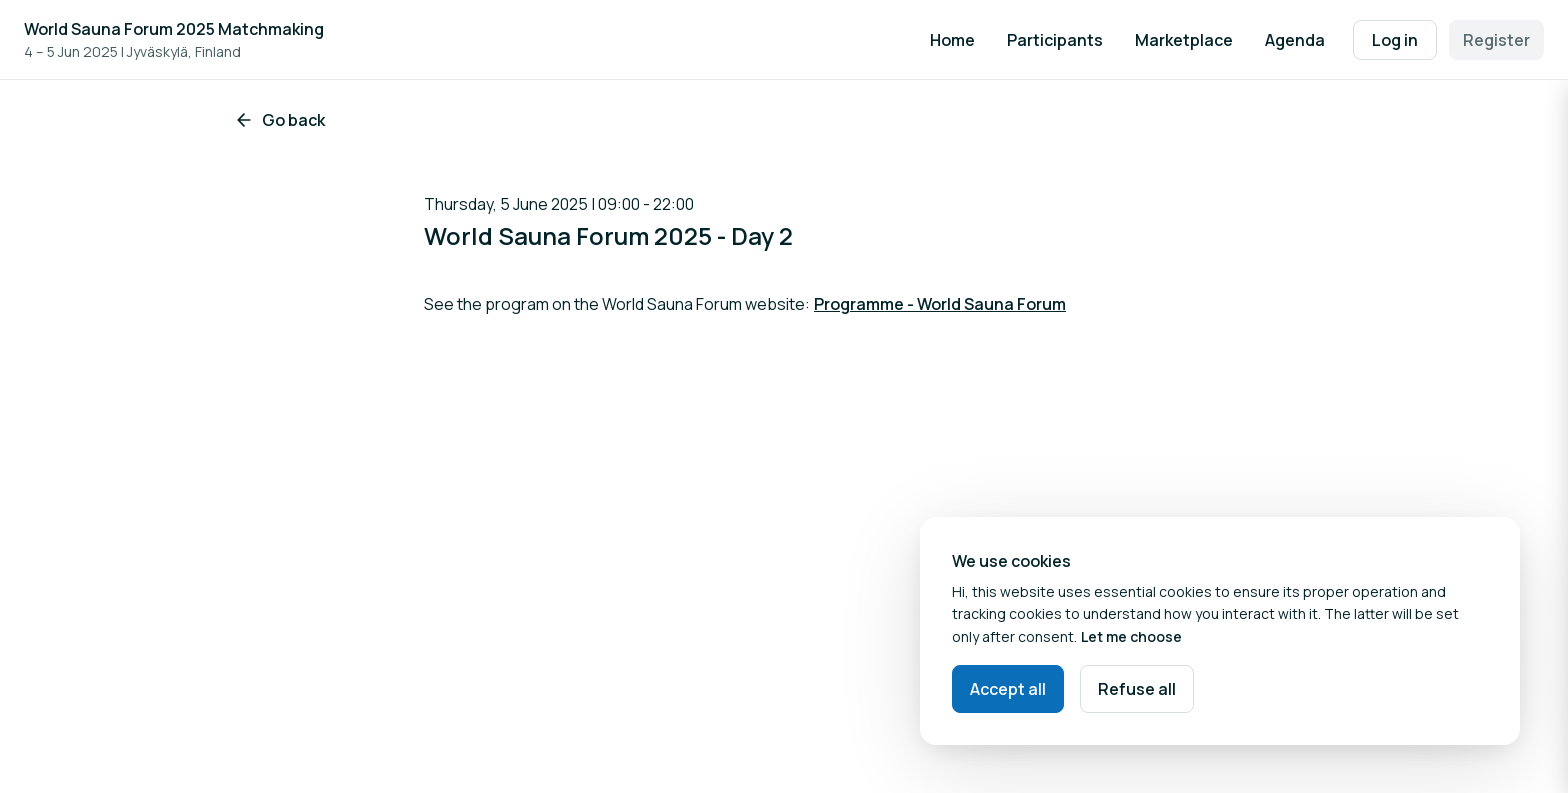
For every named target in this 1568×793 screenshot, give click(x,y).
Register (1496, 40)
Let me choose (1131, 636)
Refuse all (1137, 689)
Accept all (1008, 689)
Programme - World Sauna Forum (940, 304)
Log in (1395, 40)
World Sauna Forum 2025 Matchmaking (174, 29)
